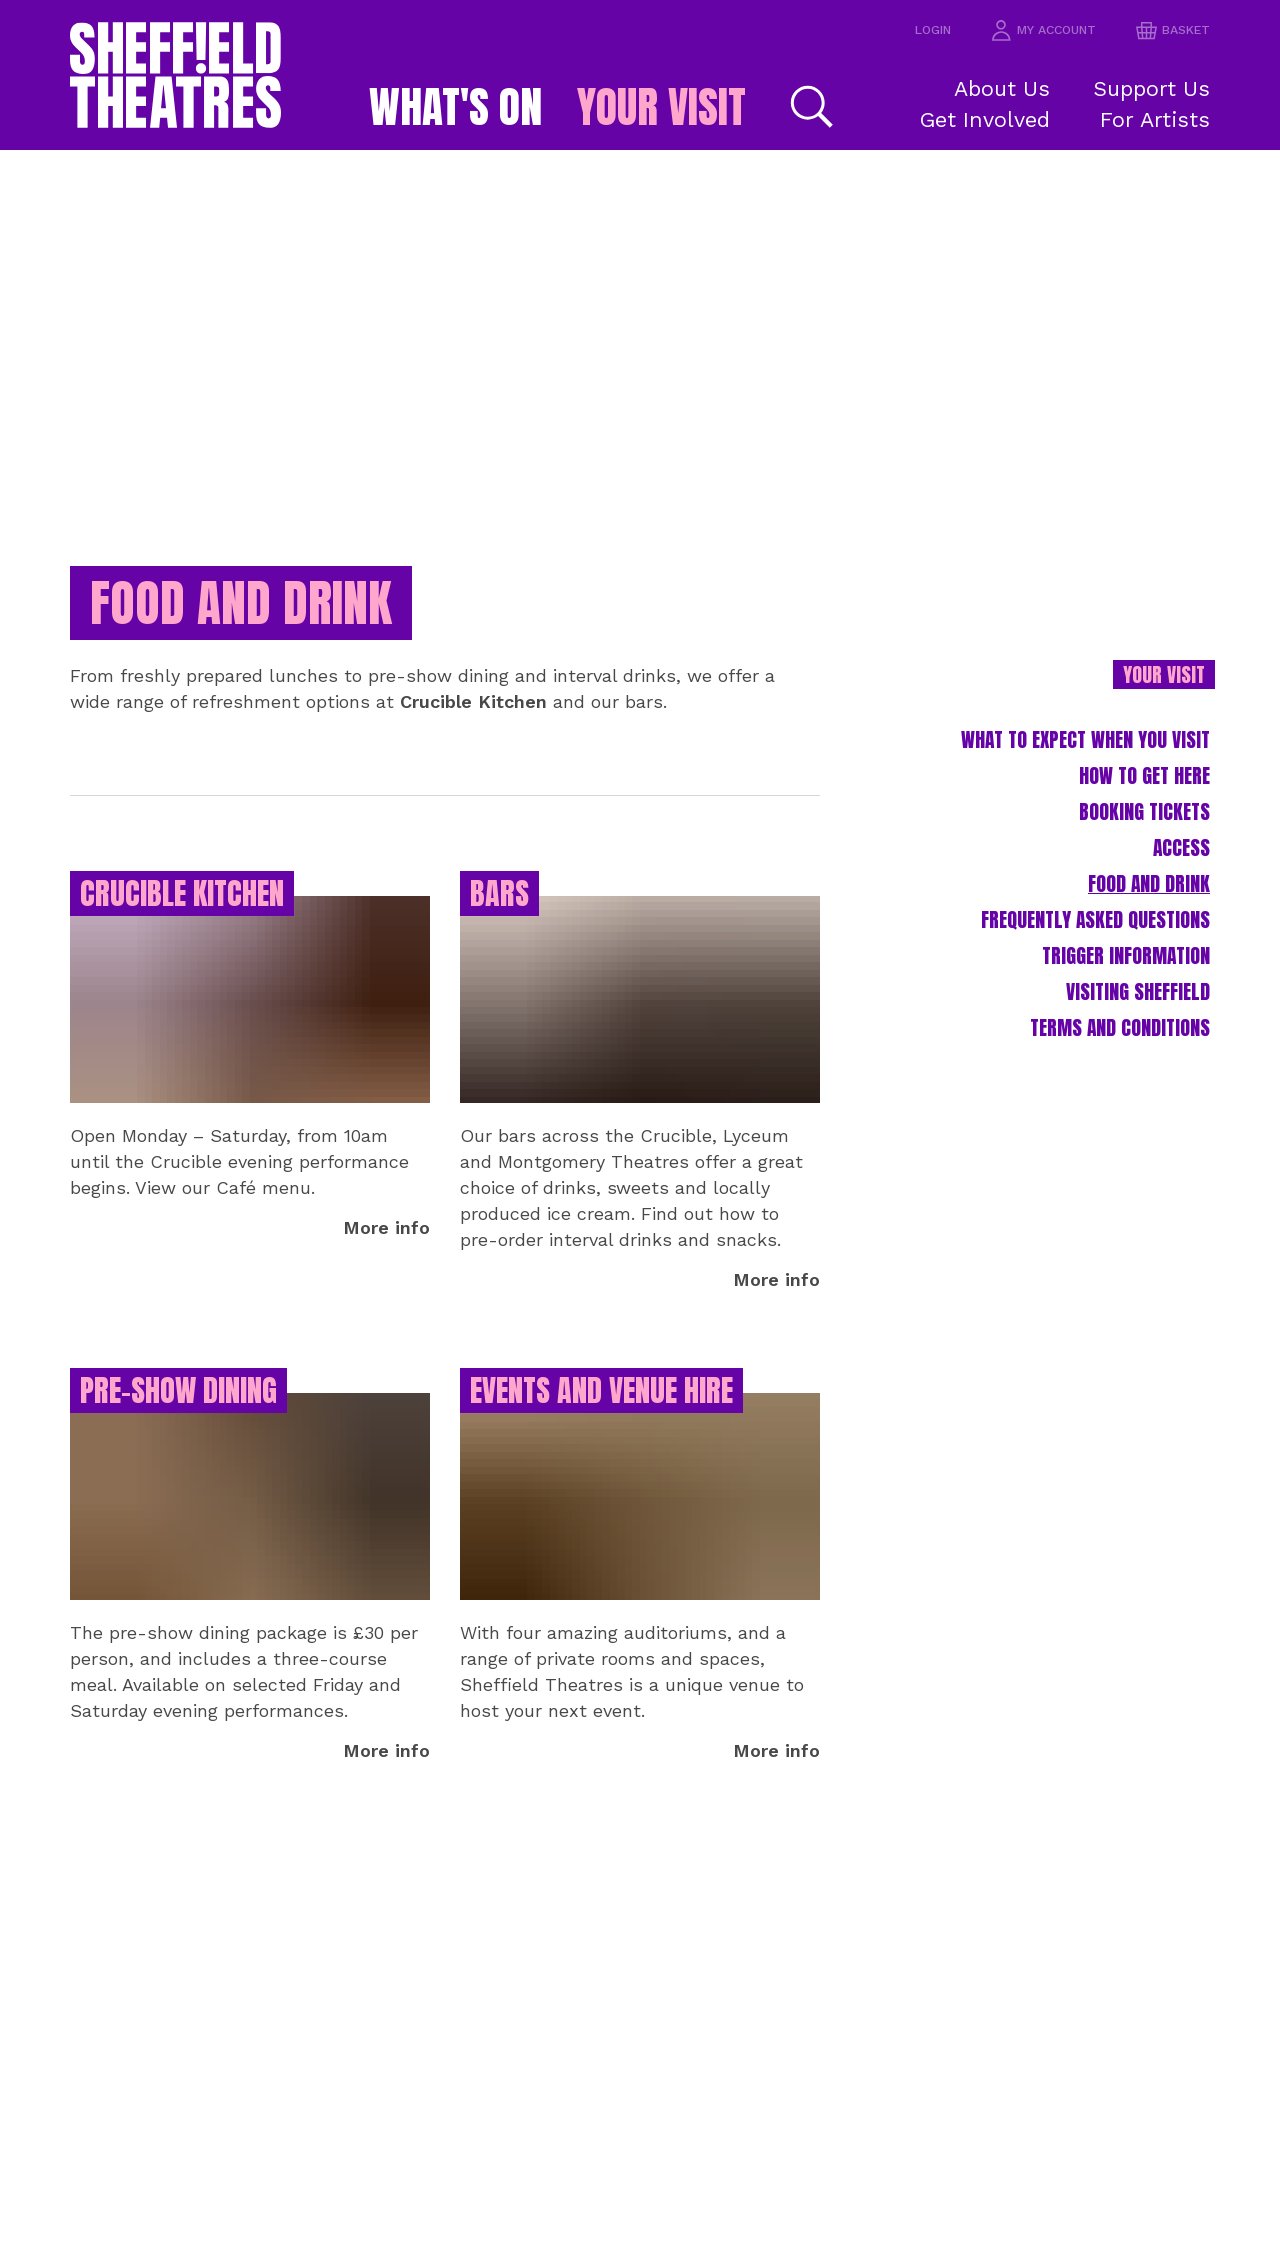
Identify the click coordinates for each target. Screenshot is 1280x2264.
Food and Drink (1138, 907)
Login (917, 30)
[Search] (837, 106)
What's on (441, 107)
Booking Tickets (1133, 831)
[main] (640, 1207)
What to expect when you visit (1063, 755)
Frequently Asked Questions (1073, 945)
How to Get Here (1132, 793)
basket (1170, 30)
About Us (1009, 87)
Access (1175, 869)
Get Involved (995, 118)
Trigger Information (1109, 983)
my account (1034, 30)
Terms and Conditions (1102, 1059)
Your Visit (675, 107)
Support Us (1161, 87)
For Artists (1165, 118)
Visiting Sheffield (1123, 1021)
